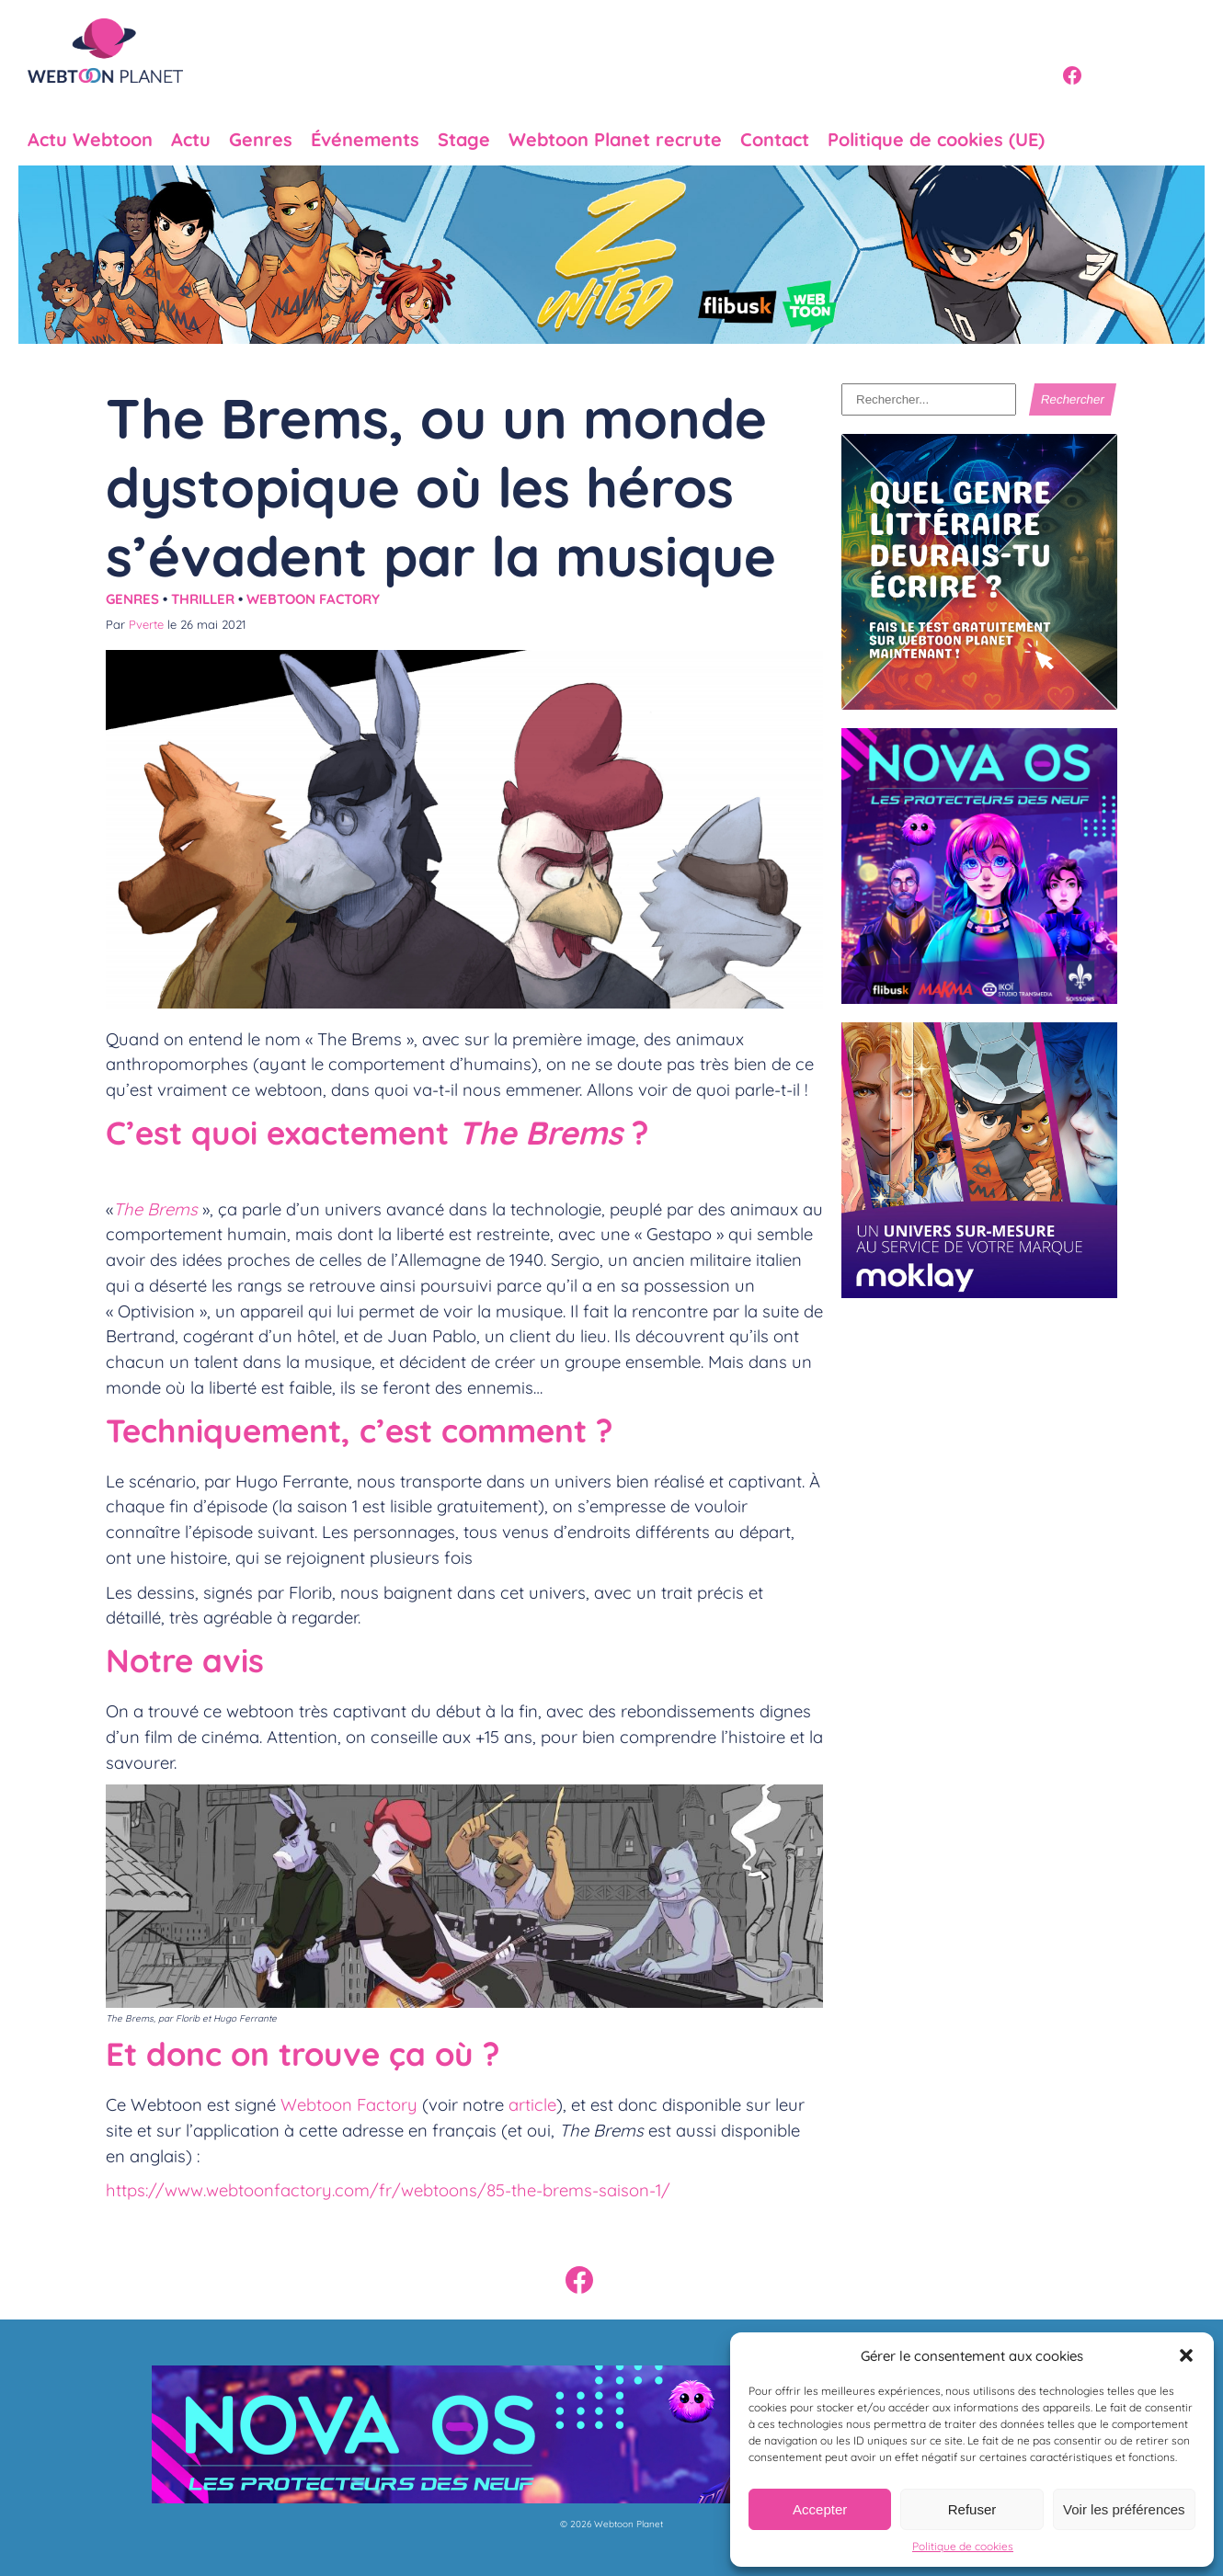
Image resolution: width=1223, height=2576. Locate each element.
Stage (464, 140)
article (532, 2104)
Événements (365, 140)
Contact (774, 140)
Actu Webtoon (90, 140)
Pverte (146, 624)
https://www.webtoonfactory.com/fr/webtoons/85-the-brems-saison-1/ (388, 2190)
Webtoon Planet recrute (615, 140)
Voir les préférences (1124, 2509)
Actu (191, 140)
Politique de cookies (962, 2546)
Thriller (202, 599)
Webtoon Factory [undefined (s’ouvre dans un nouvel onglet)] (348, 2104)
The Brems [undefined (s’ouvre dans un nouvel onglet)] (155, 1209)
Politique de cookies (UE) (936, 140)
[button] (1186, 2355)
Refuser (972, 2509)
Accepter (820, 2509)
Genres (260, 140)
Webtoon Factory (313, 599)
